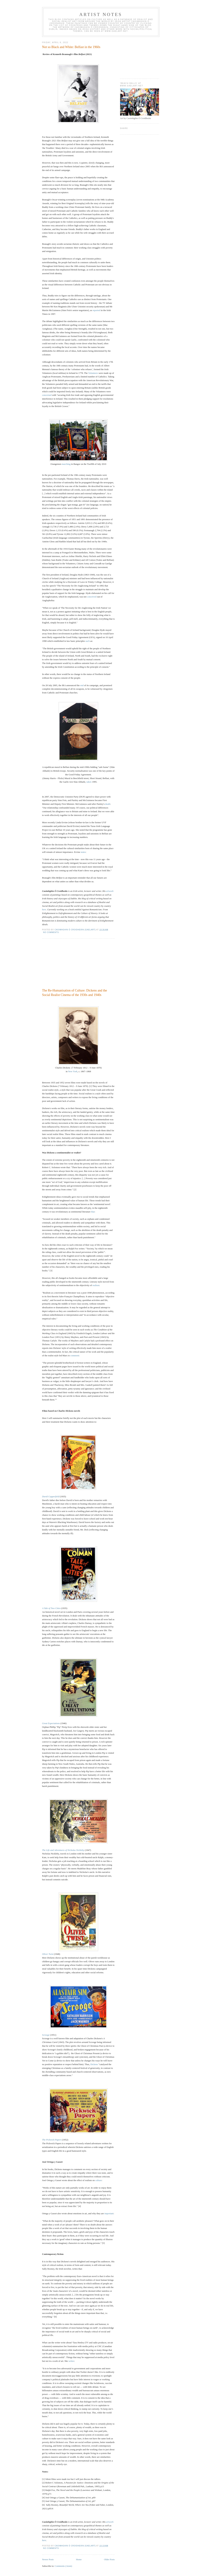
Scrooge (46, 2035)
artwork (109, 891)
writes (71, 2361)
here (44, 909)
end (82, 685)
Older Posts (109, 2559)
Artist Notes (100, 14)
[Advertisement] (68, 964)
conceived (92, 596)
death (107, 804)
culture (98, 2180)
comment (74, 1355)
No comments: (51, 932)
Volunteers (93, 373)
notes (83, 852)
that (93, 1211)
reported (96, 310)
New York (73, 1071)
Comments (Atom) (63, 2566)
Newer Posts (48, 2559)
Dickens (94, 2064)
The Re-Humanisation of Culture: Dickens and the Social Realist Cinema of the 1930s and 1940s (74, 993)
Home (79, 2559)
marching (66, 464)
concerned (47, 395)
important (109, 2213)
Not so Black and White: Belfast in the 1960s (71, 47)
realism (95, 1285)
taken (88, 781)
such (88, 641)
